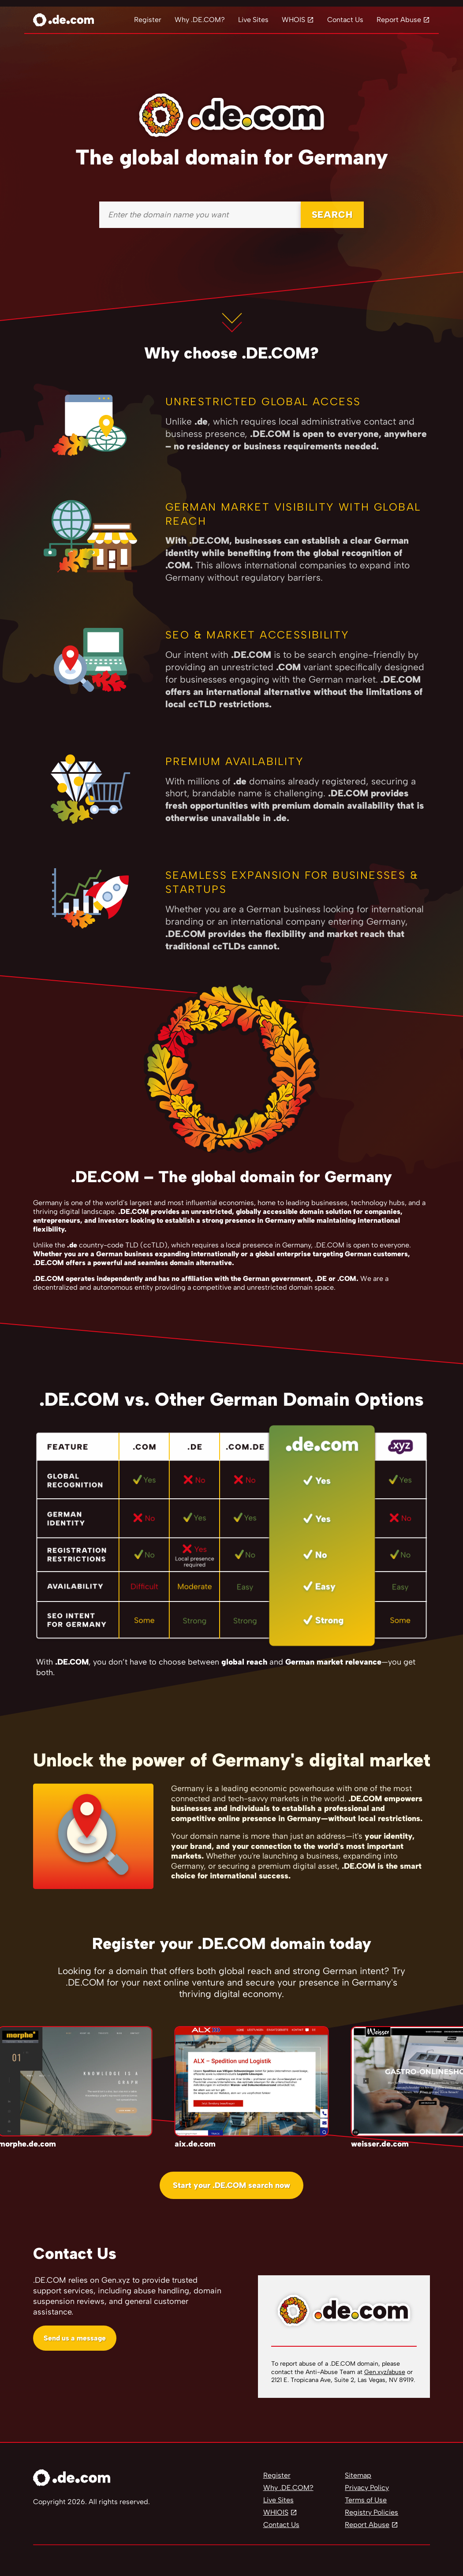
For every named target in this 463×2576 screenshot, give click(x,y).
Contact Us (345, 19)
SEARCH (332, 214)
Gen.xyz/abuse (384, 2372)
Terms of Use (366, 2500)
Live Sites (253, 19)
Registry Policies (371, 2512)
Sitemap (358, 2475)
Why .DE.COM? (200, 19)
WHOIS (293, 19)
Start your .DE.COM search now (231, 2185)
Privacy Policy (367, 2487)
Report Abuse (399, 19)
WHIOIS (275, 2512)
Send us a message (75, 2338)
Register (147, 19)
